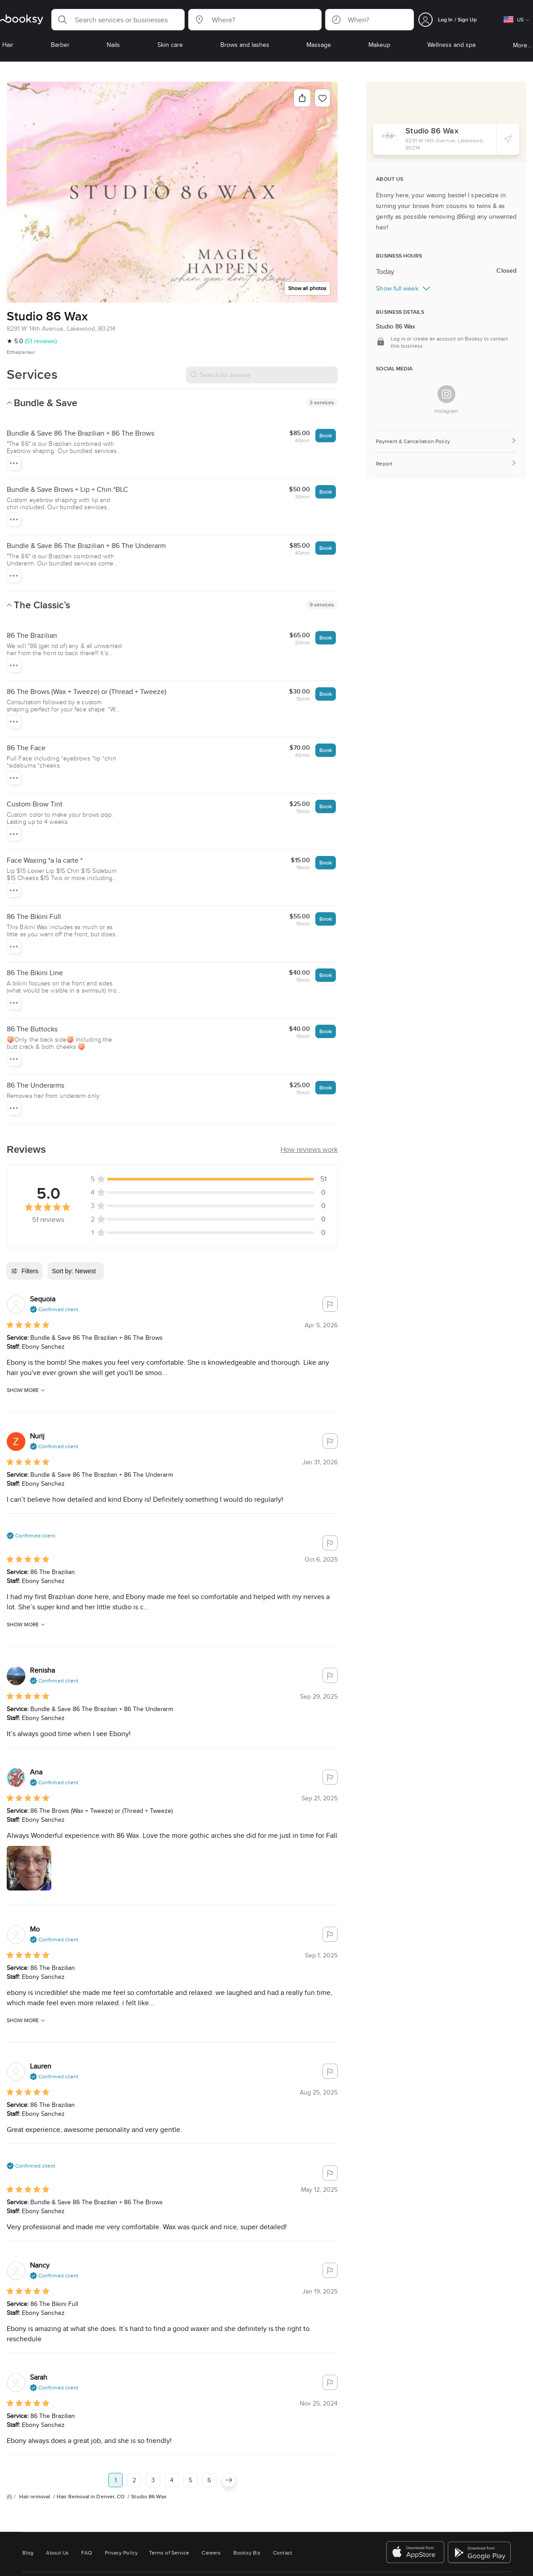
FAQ (86, 2552)
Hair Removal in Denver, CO (91, 2496)
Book (325, 435)
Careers (211, 2552)
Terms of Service (169, 2552)
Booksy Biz (246, 2552)
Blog (27, 2552)
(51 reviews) (41, 341)
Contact (282, 2552)
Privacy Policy (121, 2552)
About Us (57, 2552)
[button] (118, 19)
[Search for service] (262, 374)
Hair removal (35, 2496)
